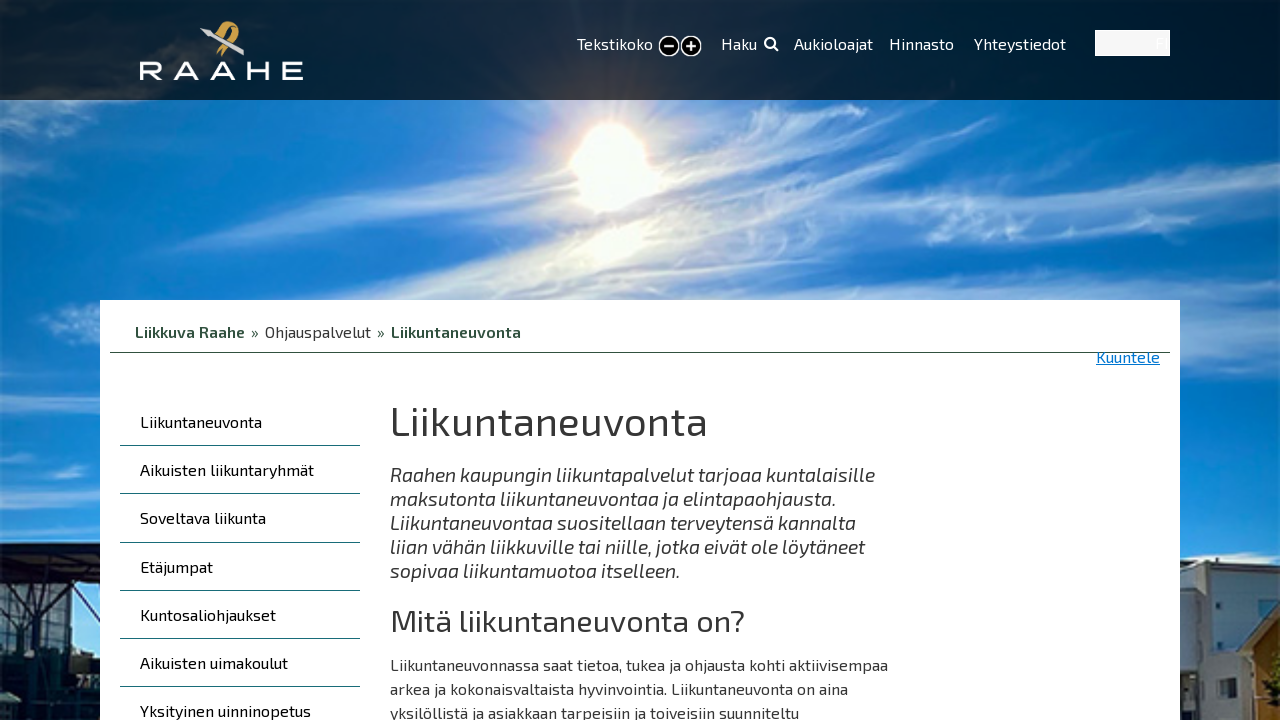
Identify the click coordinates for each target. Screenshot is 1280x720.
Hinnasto (923, 43)
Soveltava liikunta (203, 517)
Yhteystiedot (1020, 43)
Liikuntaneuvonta (456, 331)
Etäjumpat (176, 566)
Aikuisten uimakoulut (214, 662)
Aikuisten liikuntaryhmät (227, 469)
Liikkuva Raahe (190, 331)
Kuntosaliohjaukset (208, 614)
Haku (739, 43)
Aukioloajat (833, 43)
